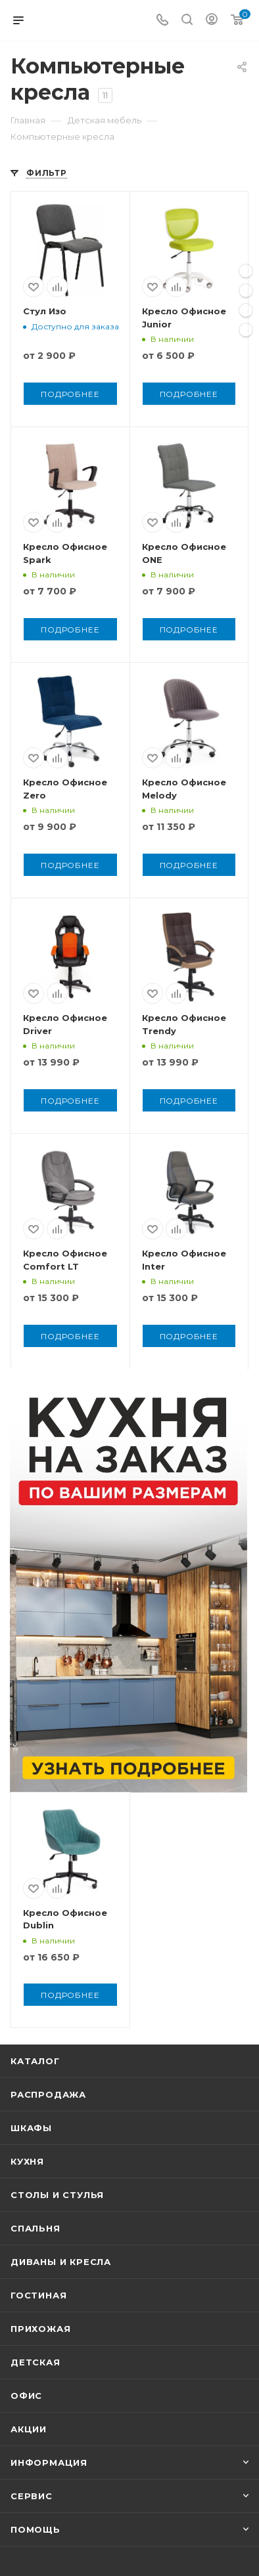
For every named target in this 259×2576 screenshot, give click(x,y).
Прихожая (40, 2328)
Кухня (27, 2161)
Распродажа (48, 2094)
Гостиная (38, 2295)
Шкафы (31, 2128)
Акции (29, 2429)
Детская (35, 2362)
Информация (49, 2462)
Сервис (32, 2496)
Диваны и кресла (61, 2261)
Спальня (35, 2228)
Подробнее (70, 394)
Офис (26, 2395)
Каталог (35, 2061)
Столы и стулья (57, 2195)
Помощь (35, 2529)
